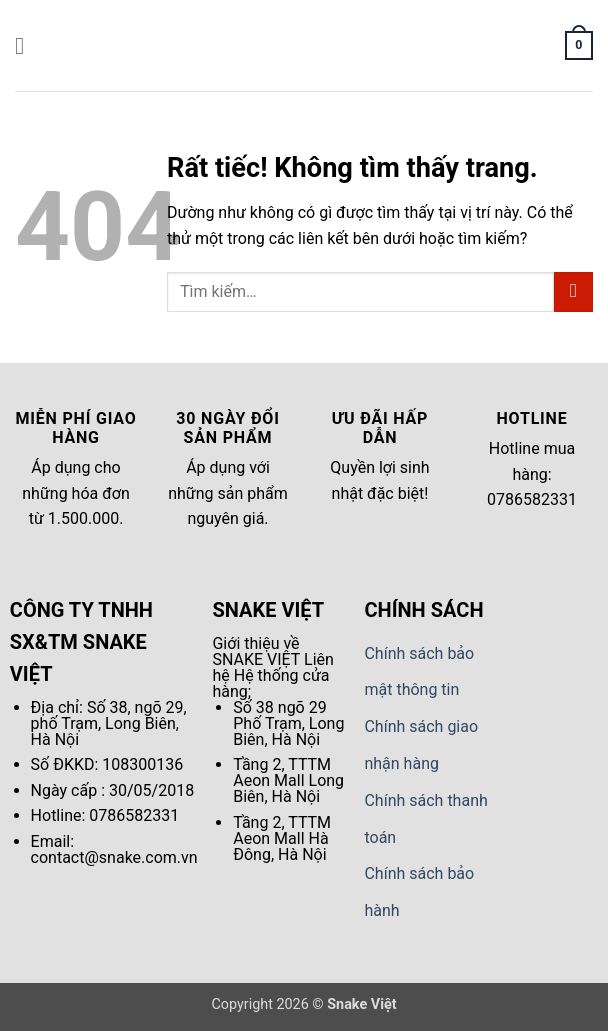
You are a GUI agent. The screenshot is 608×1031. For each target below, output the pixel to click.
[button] (27, 45)
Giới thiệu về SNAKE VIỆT (256, 651)
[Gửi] (573, 291)
